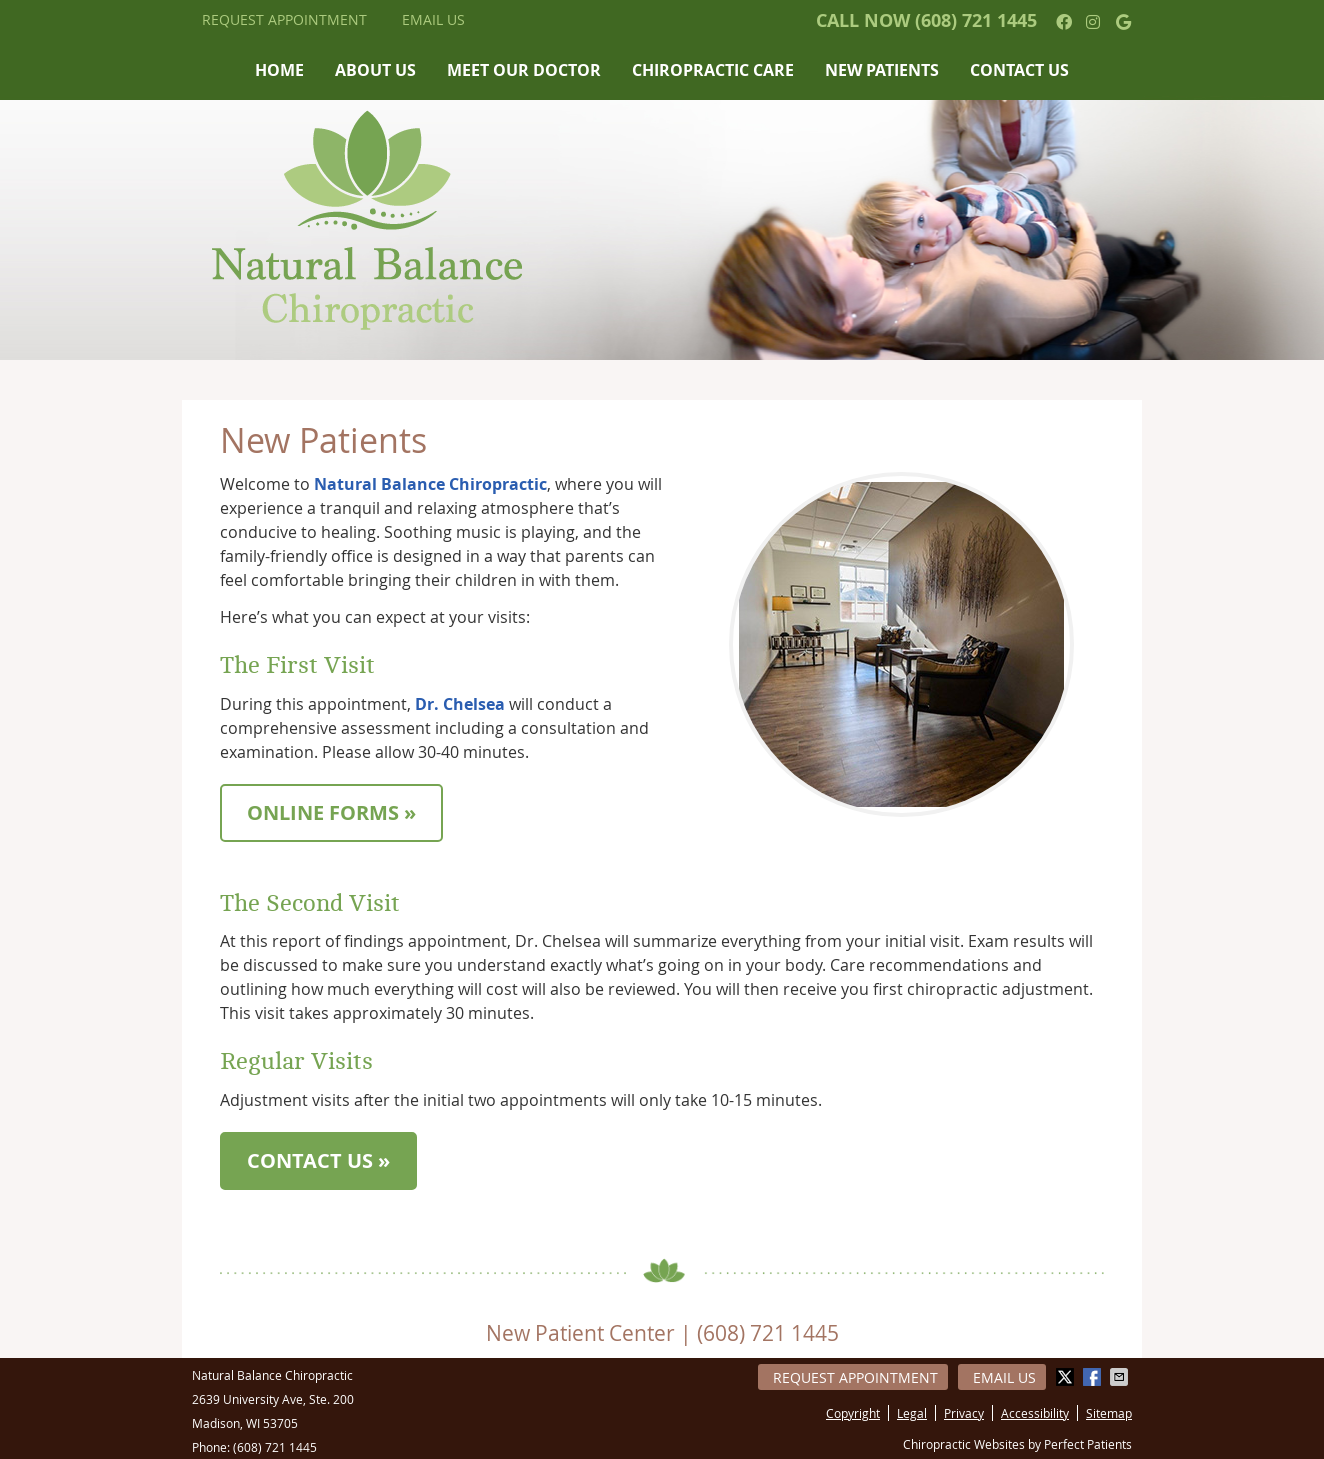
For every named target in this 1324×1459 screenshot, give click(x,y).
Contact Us (1019, 70)
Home (279, 70)
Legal (912, 1413)
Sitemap (1109, 1413)
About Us (375, 70)
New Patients (882, 70)
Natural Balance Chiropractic (430, 484)
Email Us (433, 19)
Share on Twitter (1067, 1377)
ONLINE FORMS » (331, 812)
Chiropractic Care (713, 70)
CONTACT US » (318, 1160)
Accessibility (1035, 1413)
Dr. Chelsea (460, 704)
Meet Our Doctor (524, 70)
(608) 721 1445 (976, 20)
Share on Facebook (1094, 1377)
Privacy (964, 1413)
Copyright (853, 1413)
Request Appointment (284, 19)
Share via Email (1121, 1377)
